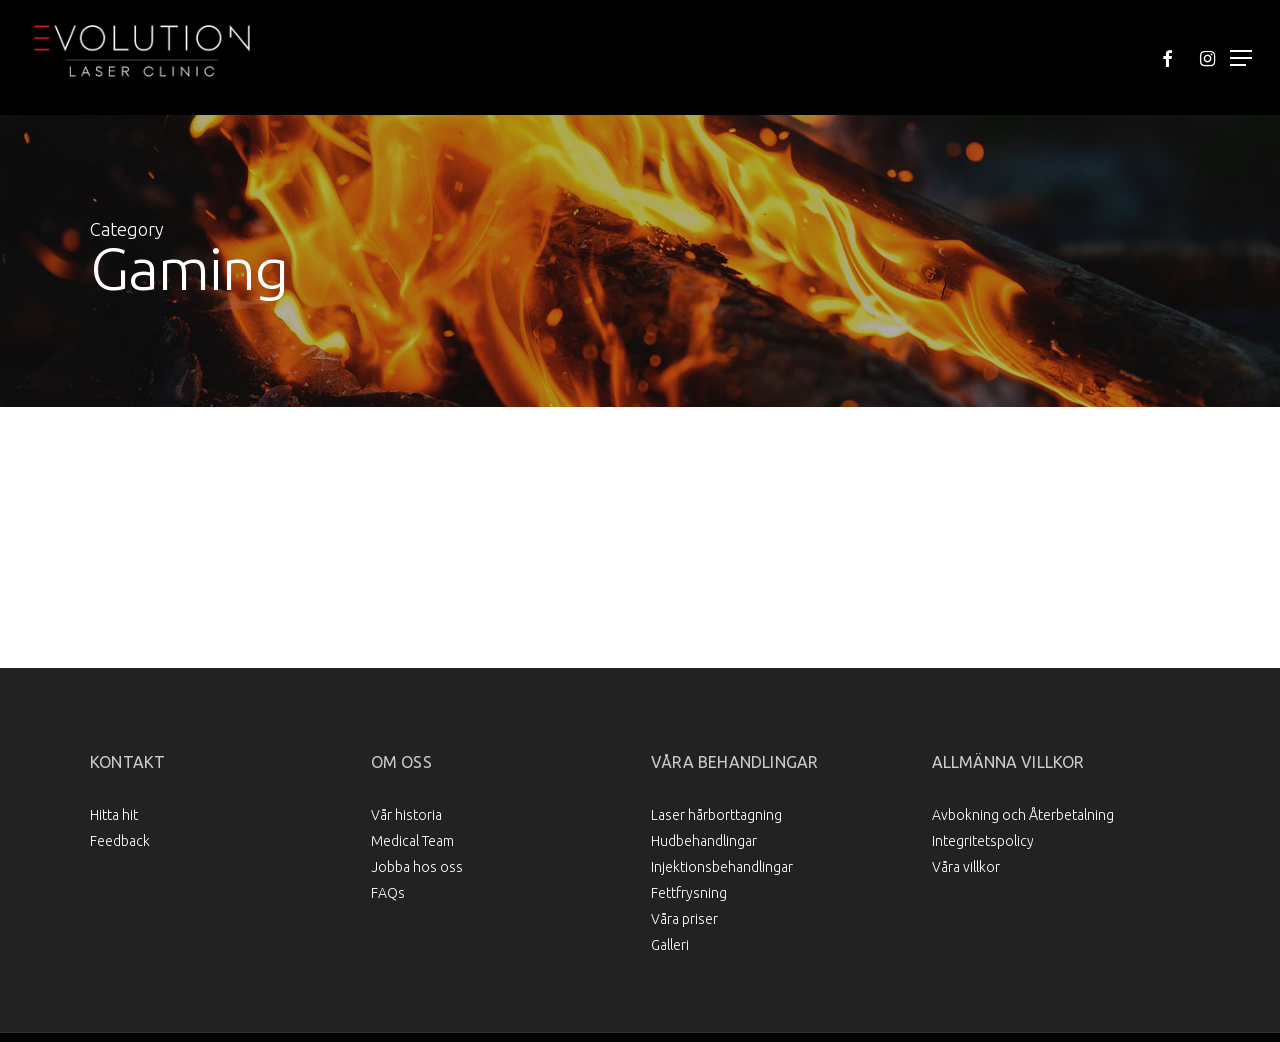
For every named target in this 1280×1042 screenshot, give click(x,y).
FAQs (388, 893)
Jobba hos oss (417, 867)
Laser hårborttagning (716, 815)
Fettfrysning (689, 893)
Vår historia (406, 815)
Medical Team (412, 841)
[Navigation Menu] (1241, 58)
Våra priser (684, 919)
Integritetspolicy (983, 841)
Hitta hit (114, 815)
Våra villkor (966, 867)
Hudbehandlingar (704, 841)
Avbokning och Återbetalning (1023, 815)
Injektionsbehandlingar (722, 867)
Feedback (120, 841)
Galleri (670, 945)
